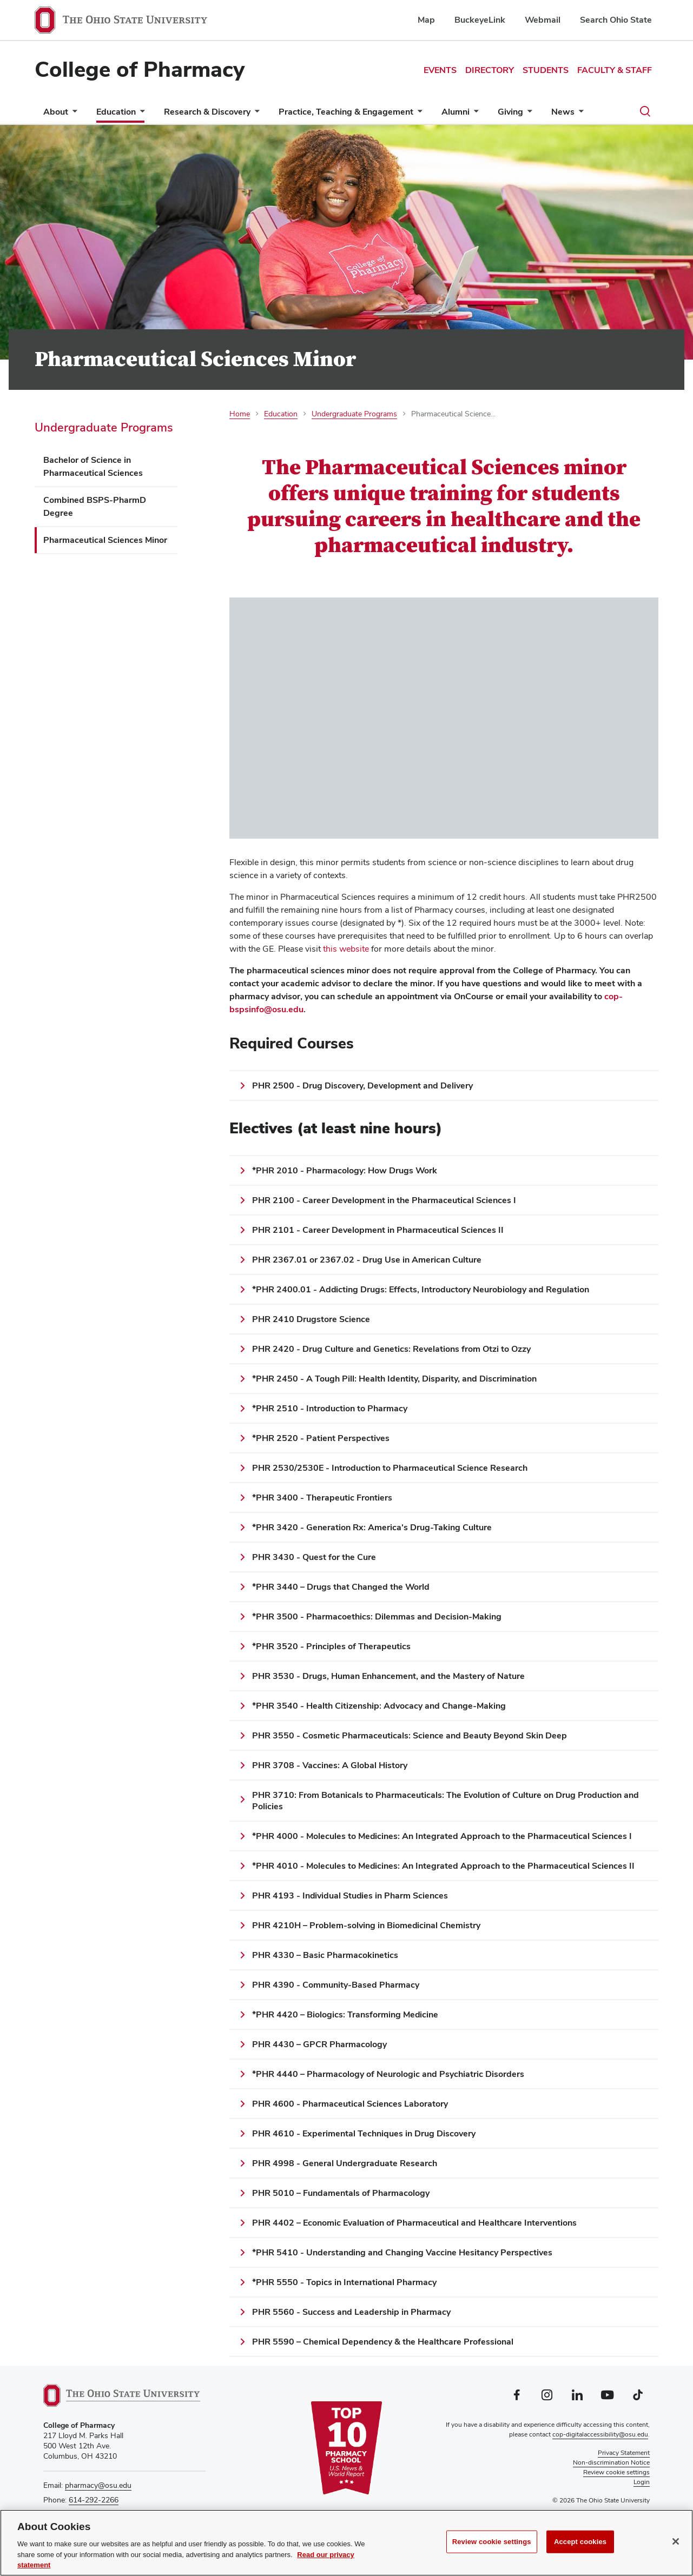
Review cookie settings (491, 2542)
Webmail (542, 19)
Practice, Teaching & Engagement (346, 111)
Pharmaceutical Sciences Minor (105, 540)
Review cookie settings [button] (616, 2472)
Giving (510, 111)
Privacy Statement (624, 2452)
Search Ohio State (616, 19)
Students (546, 70)
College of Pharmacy (140, 69)
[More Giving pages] (527, 114)
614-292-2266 (93, 2500)
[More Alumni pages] (474, 114)
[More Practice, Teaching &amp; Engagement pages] (417, 114)
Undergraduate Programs (104, 427)
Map (426, 19)
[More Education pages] (140, 114)
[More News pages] (579, 114)
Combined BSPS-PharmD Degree (94, 506)
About (55, 111)
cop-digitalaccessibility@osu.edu (600, 2434)
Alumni (455, 111)
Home (239, 414)
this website (347, 948)
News (563, 111)
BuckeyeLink (479, 19)
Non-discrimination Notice (611, 2462)
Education (116, 111)
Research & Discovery (207, 111)
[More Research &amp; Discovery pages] (254, 114)
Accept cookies (580, 2542)
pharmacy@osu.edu (98, 2485)
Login (641, 2482)
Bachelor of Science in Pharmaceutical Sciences (93, 466)
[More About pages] (72, 114)
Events (440, 70)
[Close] (676, 2541)
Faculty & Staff (614, 70)
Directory (489, 70)
